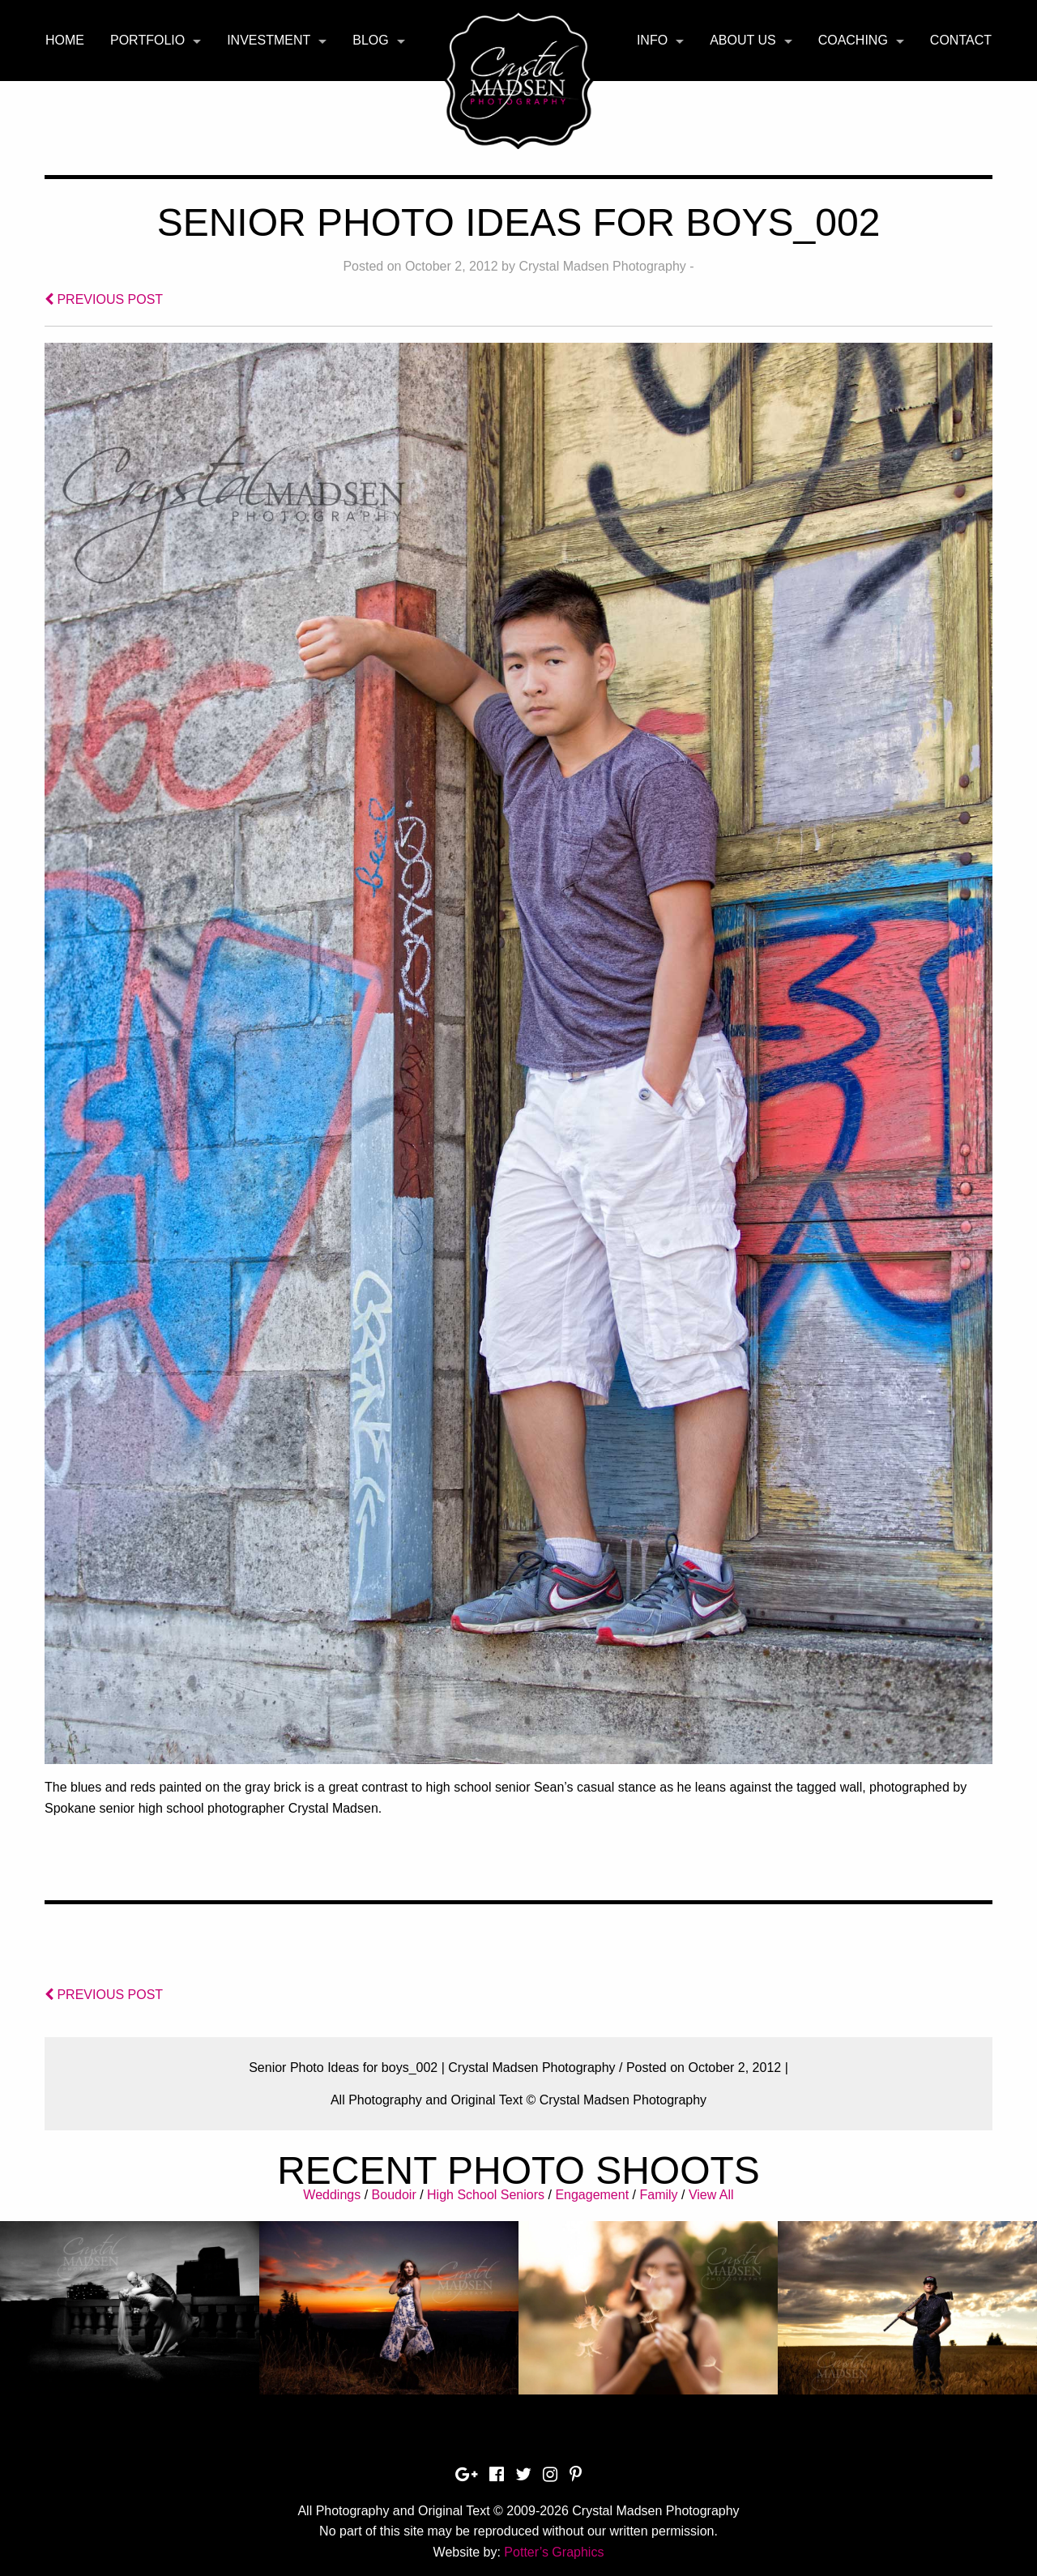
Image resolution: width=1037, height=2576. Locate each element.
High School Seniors (485, 2195)
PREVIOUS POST (104, 299)
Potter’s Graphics (554, 2552)
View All (711, 2195)
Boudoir (394, 2195)
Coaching (853, 40)
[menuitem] (64, 40)
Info (652, 40)
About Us (743, 40)
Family (658, 2195)
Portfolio (147, 40)
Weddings (332, 2195)
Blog (370, 40)
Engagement (592, 2195)
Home (64, 40)
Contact (961, 40)
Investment (268, 40)
